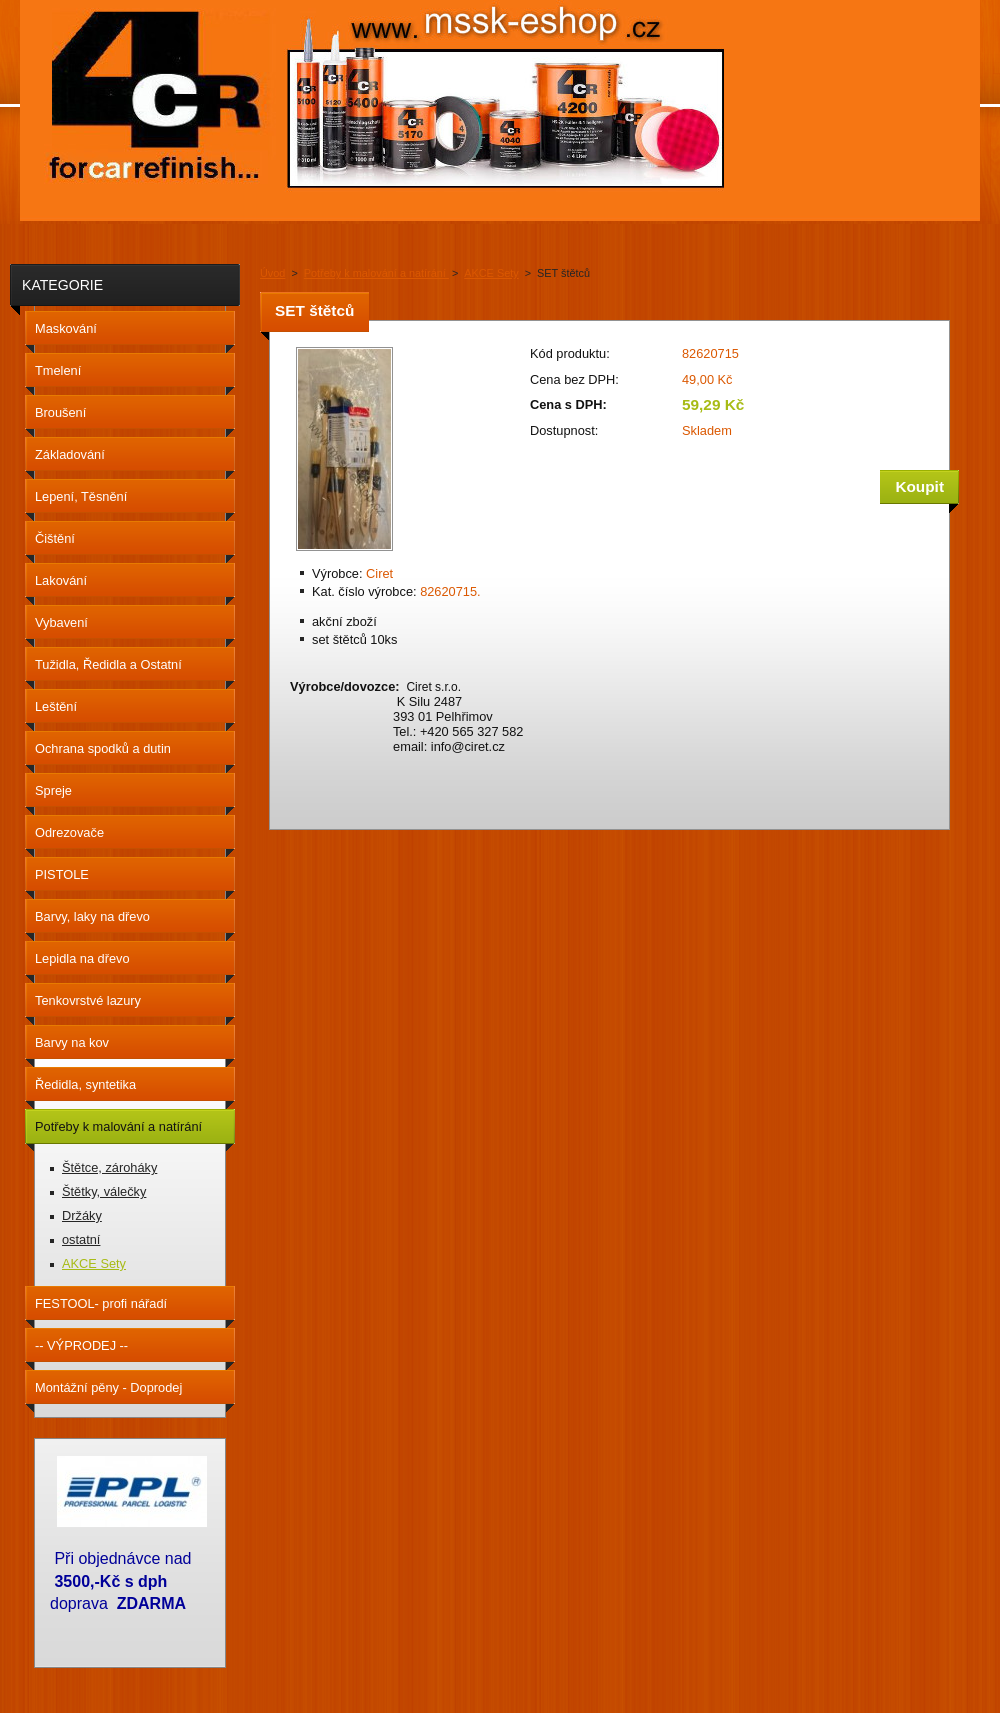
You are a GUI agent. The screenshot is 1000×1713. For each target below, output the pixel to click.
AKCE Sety (491, 273)
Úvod (272, 273)
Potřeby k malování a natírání (376, 273)
